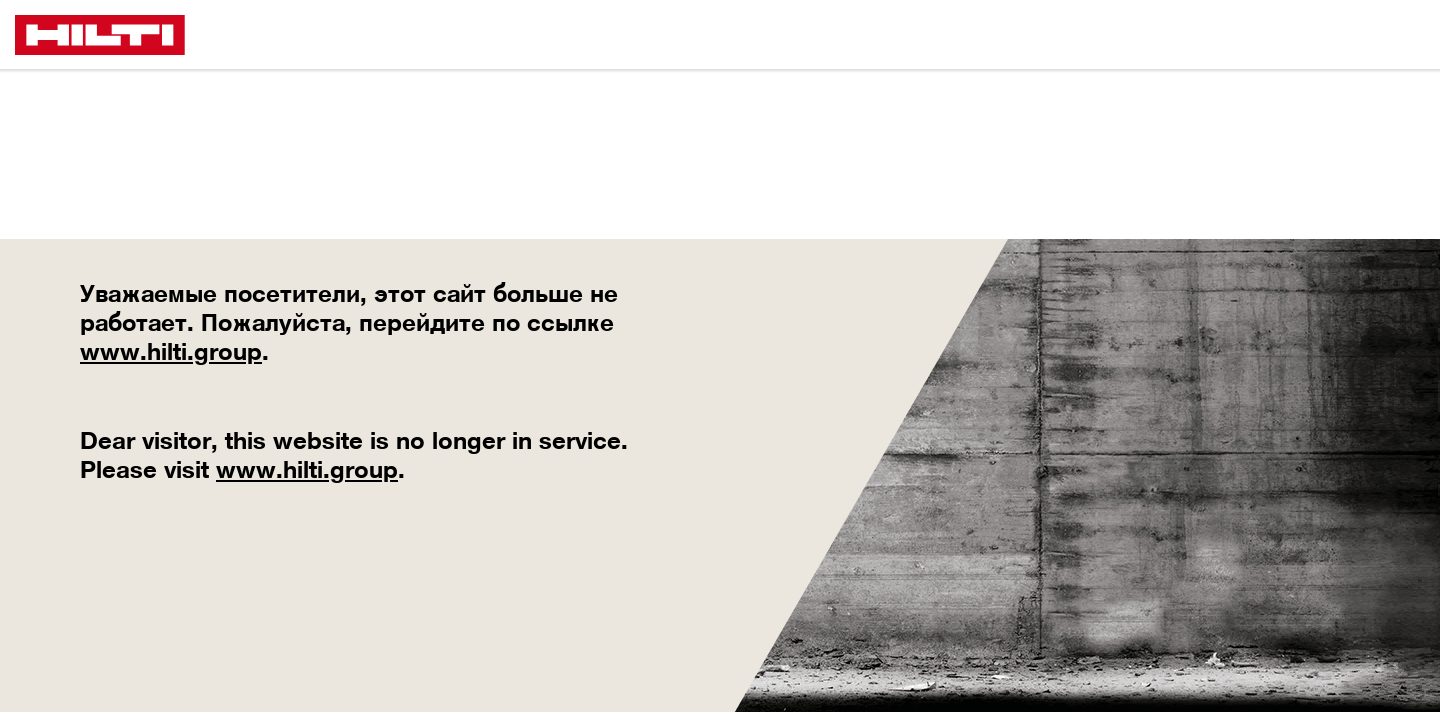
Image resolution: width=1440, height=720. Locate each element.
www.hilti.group (171, 351)
